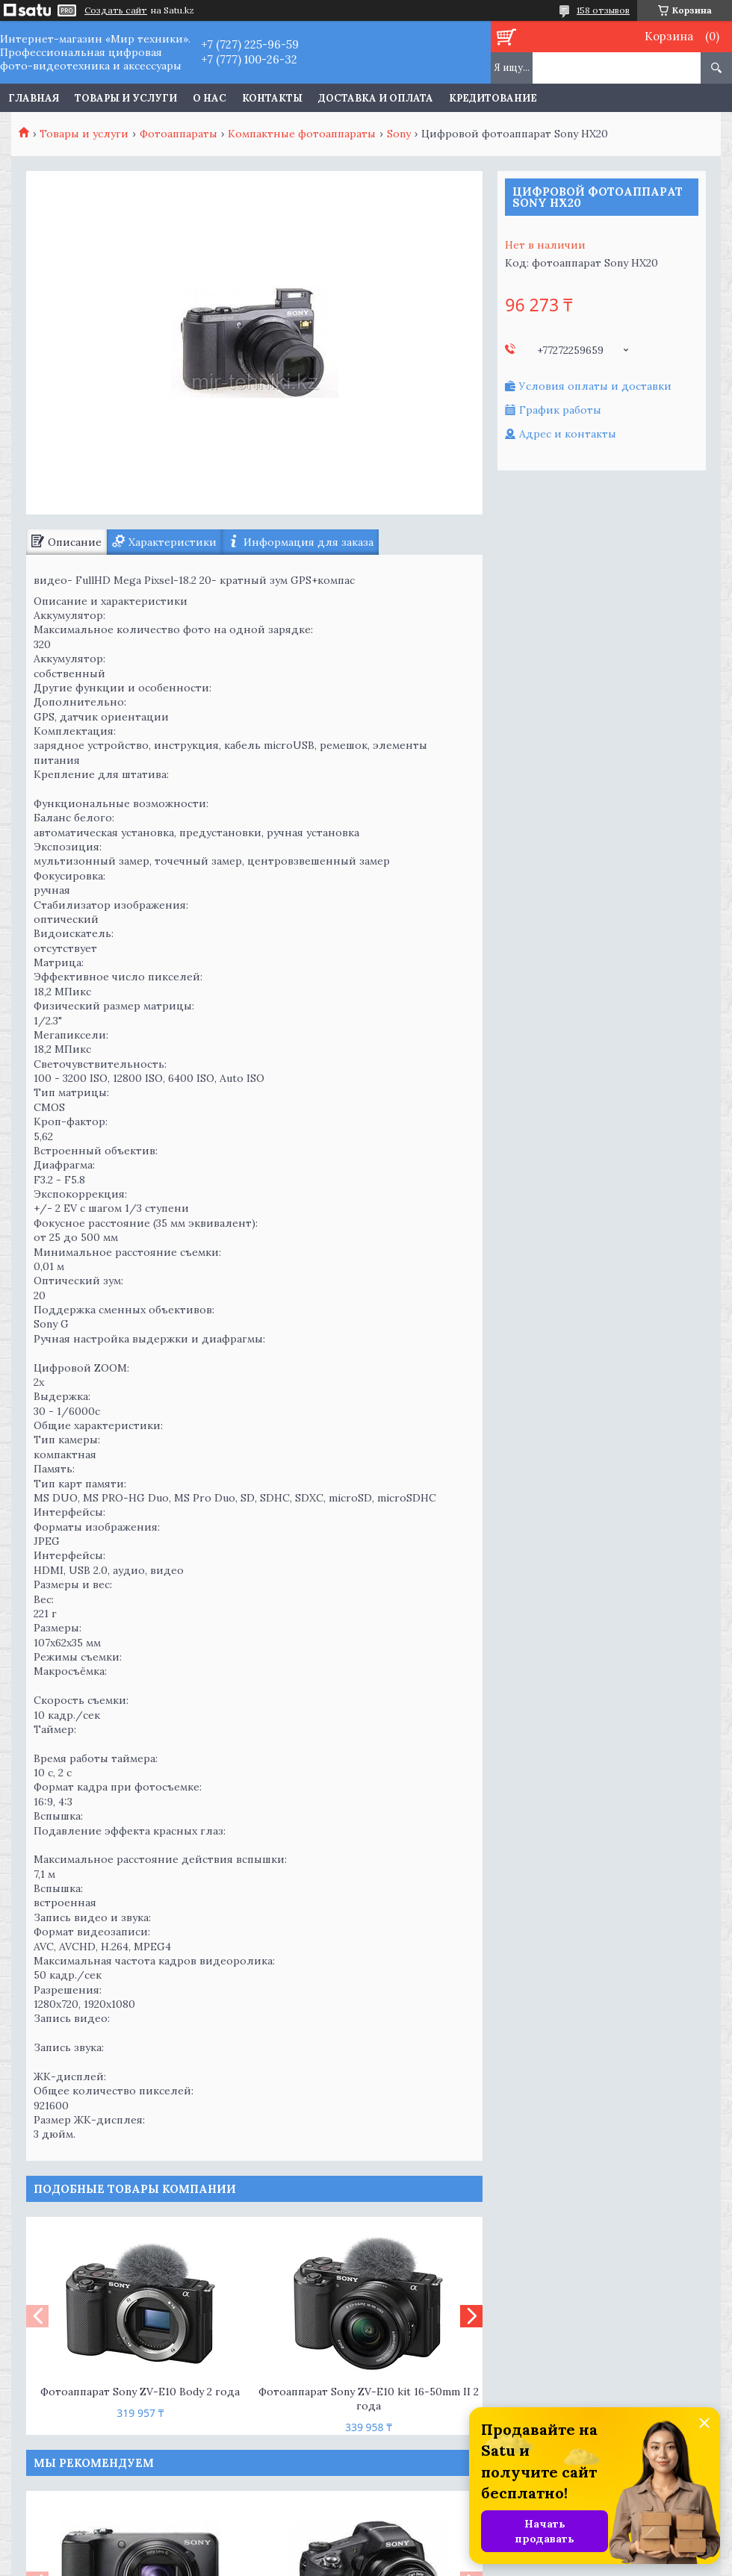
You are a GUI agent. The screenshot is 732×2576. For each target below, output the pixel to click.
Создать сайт (115, 10)
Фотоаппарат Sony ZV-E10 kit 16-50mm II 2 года (368, 2398)
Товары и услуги (126, 98)
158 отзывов (603, 10)
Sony (399, 133)
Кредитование (493, 98)
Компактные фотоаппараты (302, 133)
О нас (209, 98)
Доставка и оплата (375, 98)
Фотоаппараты (178, 133)
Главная (33, 98)
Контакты (272, 98)
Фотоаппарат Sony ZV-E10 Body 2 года (140, 2391)
